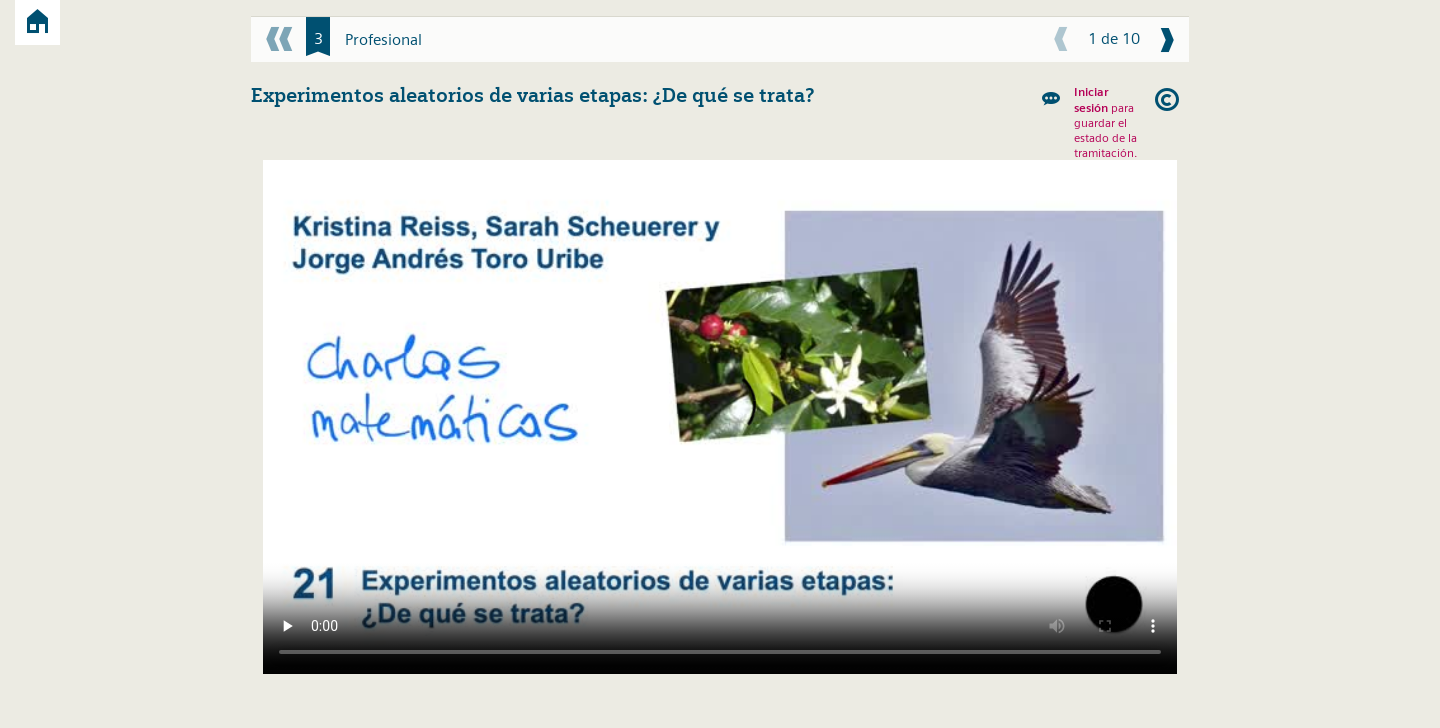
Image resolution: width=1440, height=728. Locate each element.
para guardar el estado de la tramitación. (1105, 122)
